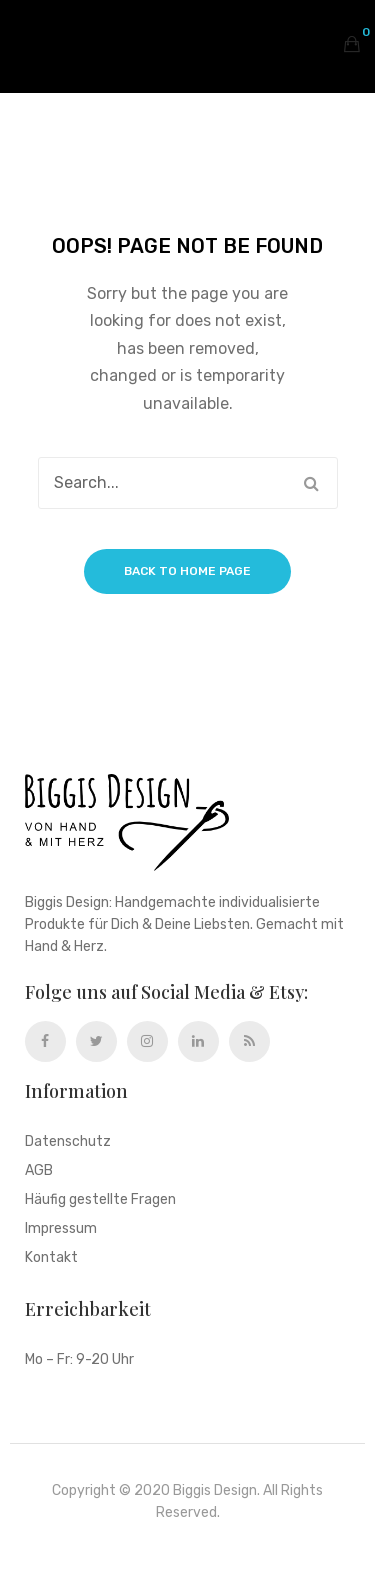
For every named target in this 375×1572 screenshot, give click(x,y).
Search (312, 483)
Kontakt (51, 1258)
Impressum (61, 1229)
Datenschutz (68, 1142)
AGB (39, 1171)
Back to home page (187, 571)
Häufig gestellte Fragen (100, 1200)
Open (30, 44)
